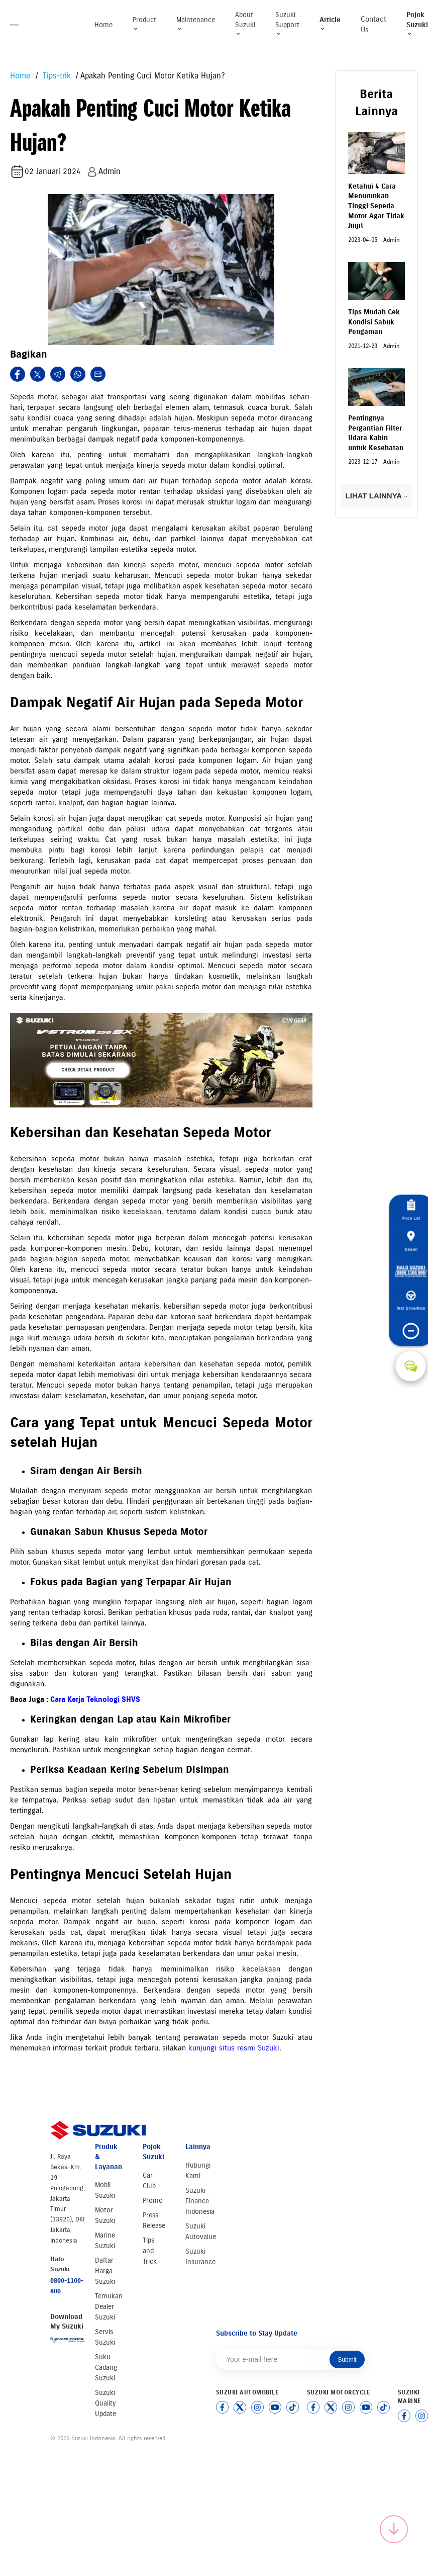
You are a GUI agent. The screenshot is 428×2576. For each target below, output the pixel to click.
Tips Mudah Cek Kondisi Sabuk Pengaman (374, 322)
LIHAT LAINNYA (376, 495)
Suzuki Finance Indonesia (200, 2201)
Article (330, 24)
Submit (347, 2359)
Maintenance (195, 24)
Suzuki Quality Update (105, 2403)
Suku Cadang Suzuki (106, 2367)
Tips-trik (55, 75)
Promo (153, 2200)
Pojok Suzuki (417, 24)
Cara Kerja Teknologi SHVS (95, 1699)
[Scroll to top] (394, 2529)
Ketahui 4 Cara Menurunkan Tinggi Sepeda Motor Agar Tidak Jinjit (376, 206)
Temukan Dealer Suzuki (109, 2307)
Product (144, 24)
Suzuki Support (287, 24)
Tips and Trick (150, 2251)
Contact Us (373, 24)
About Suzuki (245, 24)
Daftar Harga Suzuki (105, 2271)
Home (103, 25)
